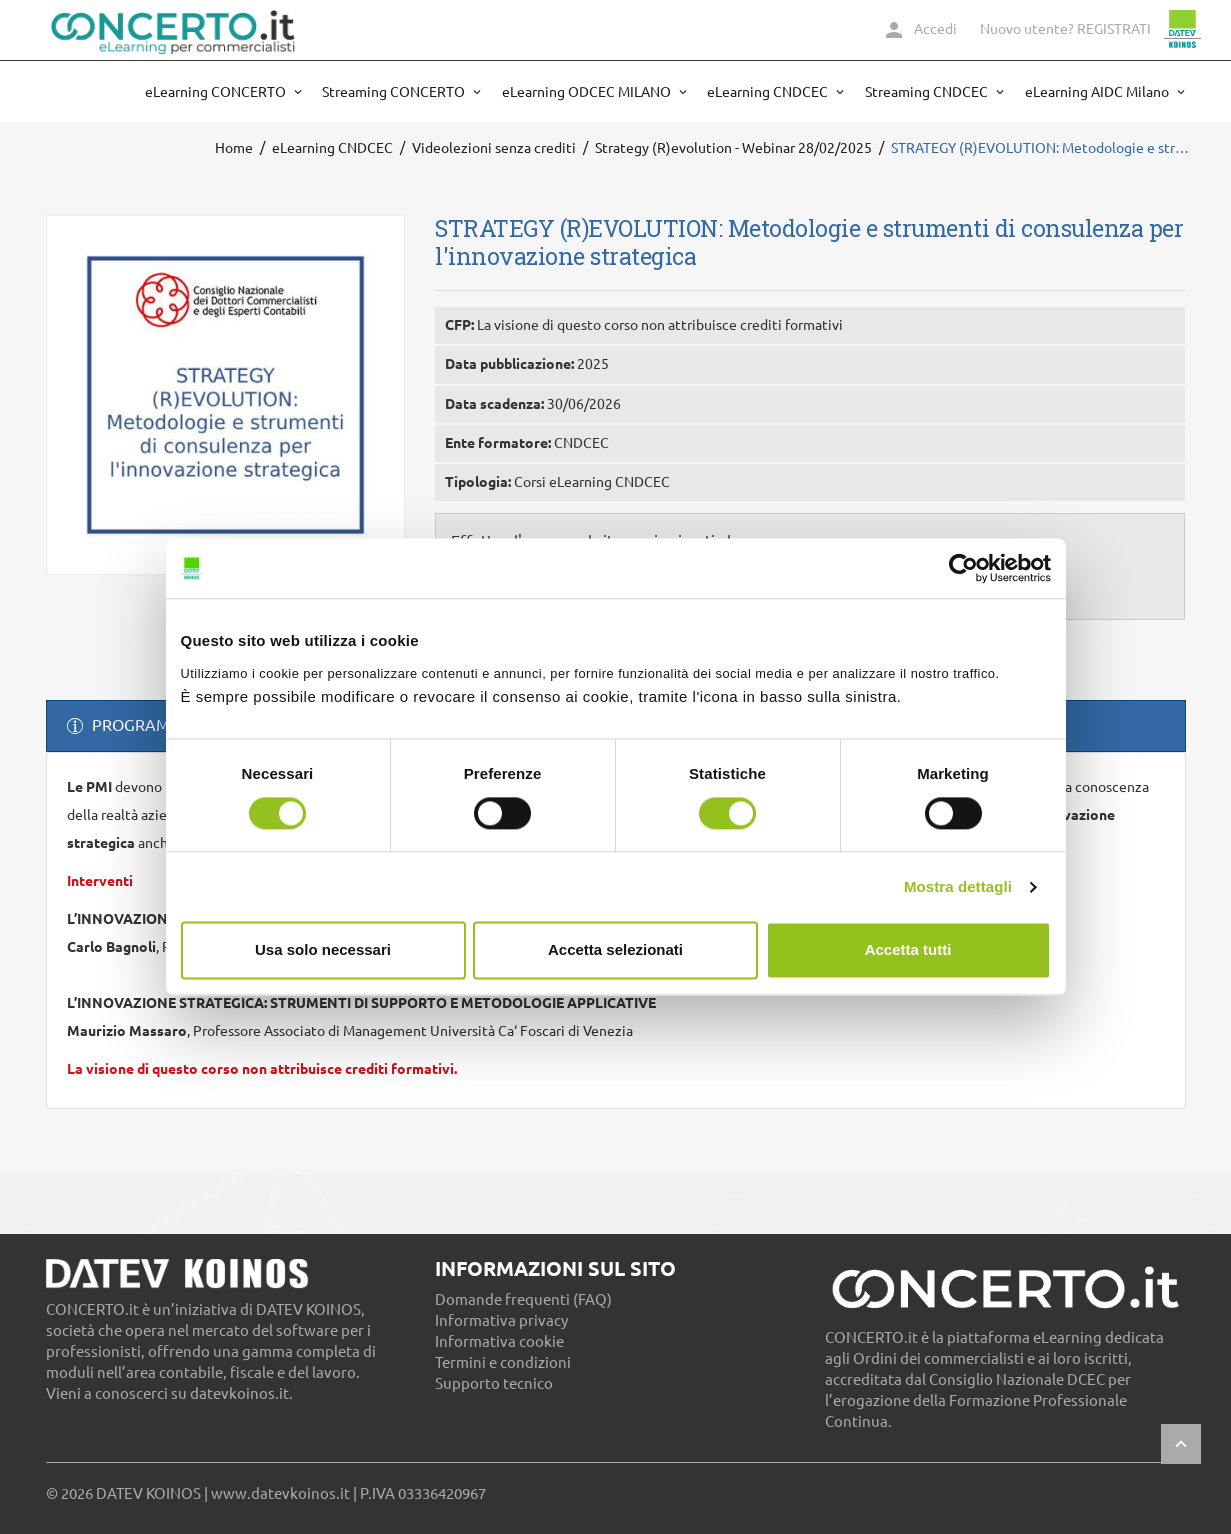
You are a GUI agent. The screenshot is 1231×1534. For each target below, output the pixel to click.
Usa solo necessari (323, 950)
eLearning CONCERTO (217, 92)
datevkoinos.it (239, 1393)
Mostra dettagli (958, 886)
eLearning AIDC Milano (1098, 92)
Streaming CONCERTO (395, 92)
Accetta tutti (908, 950)
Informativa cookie (499, 1341)
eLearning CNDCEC (769, 92)
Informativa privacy (501, 1320)
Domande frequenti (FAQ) (523, 1299)
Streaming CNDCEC (928, 92)
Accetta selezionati (615, 950)
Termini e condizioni (503, 1362)
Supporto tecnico (494, 1383)
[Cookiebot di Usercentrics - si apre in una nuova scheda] (963, 568)
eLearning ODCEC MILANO (588, 92)
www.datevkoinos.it (280, 1493)
